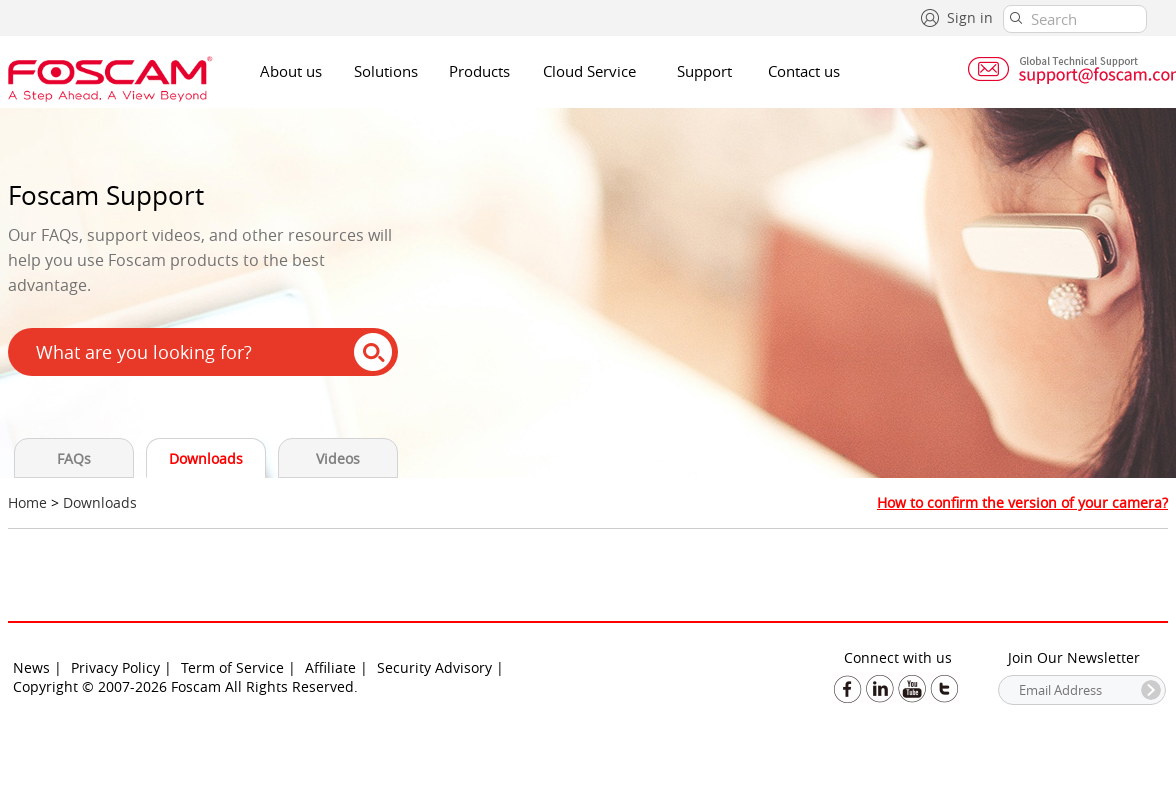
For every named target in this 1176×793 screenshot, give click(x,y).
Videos (338, 458)
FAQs (74, 458)
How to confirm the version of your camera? (1022, 502)
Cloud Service (589, 71)
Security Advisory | (440, 667)
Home (27, 502)
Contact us (804, 71)
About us (291, 71)
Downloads (206, 458)
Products (479, 71)
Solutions (386, 71)
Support (704, 71)
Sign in (970, 17)
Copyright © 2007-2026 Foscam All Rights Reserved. (185, 686)
